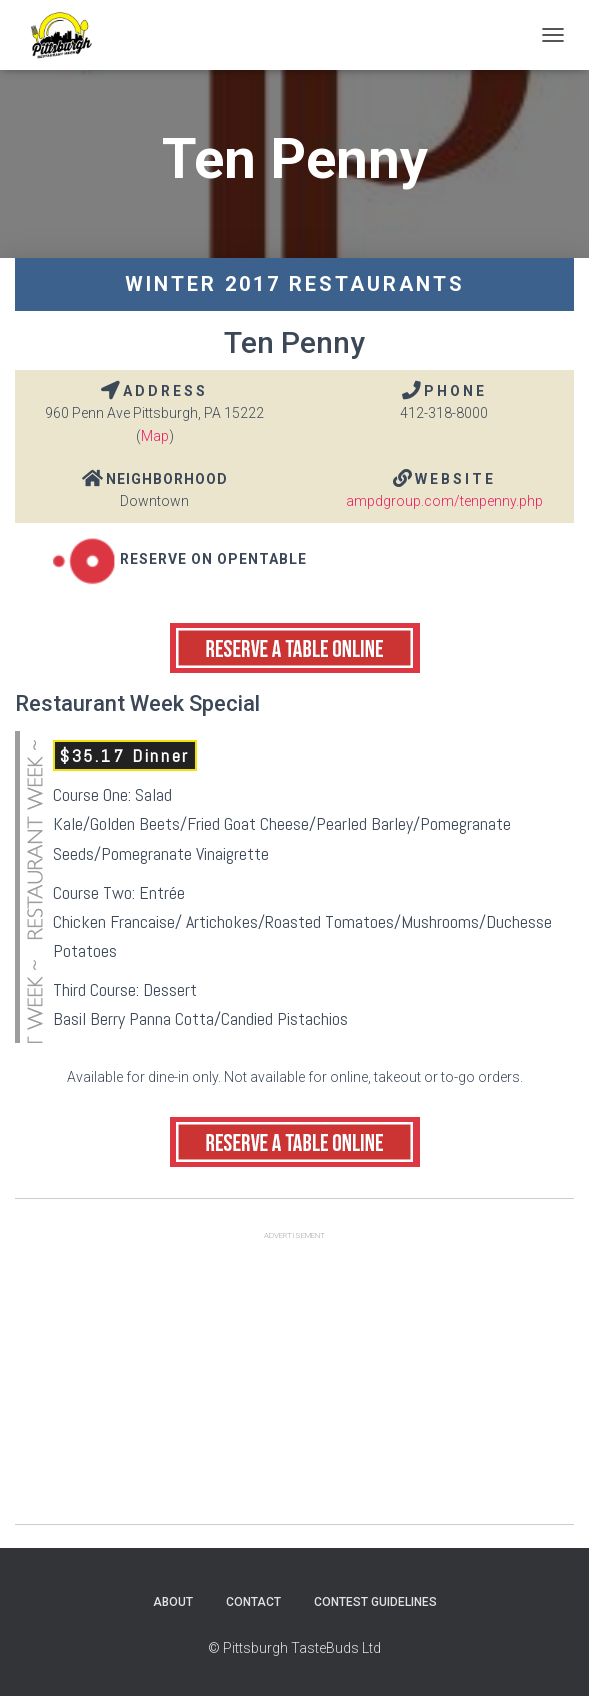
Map (155, 436)
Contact (253, 1602)
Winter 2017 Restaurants (295, 284)
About (173, 1602)
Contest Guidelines (375, 1602)
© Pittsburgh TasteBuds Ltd (294, 1648)
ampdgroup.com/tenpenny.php (444, 501)
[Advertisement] (294, 1384)
